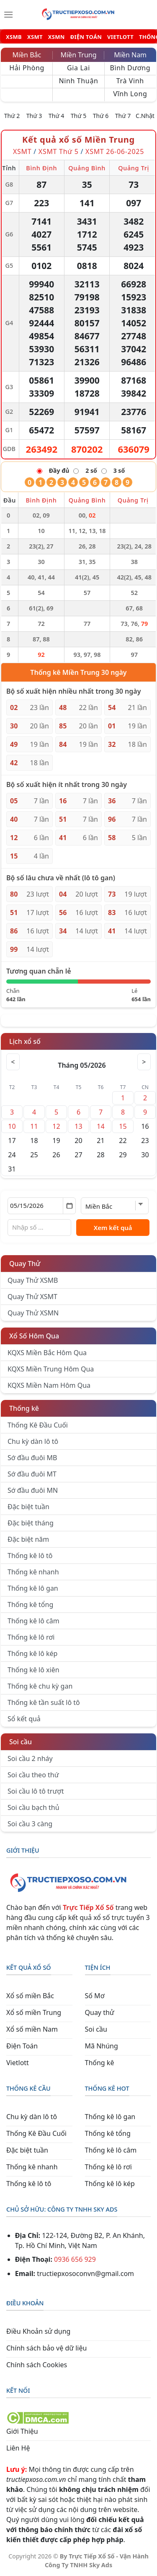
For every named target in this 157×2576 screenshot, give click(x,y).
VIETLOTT (120, 37)
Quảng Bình (87, 168)
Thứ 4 (56, 116)
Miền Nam (130, 54)
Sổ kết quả (24, 1718)
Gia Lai (78, 67)
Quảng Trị (133, 168)
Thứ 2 (12, 116)
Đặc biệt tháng (31, 1523)
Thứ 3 (34, 116)
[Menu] (8, 14)
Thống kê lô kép (32, 1653)
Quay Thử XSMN (33, 1312)
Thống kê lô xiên (33, 1669)
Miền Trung (78, 54)
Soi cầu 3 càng (30, 1823)
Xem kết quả (113, 1227)
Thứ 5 (79, 116)
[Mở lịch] (69, 1205)
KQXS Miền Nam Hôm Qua (49, 1385)
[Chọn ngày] (42, 1205)
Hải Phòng (26, 67)
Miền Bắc (26, 54)
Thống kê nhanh (33, 1571)
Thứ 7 (123, 116)
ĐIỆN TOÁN (86, 37)
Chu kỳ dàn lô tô (33, 1441)
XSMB (14, 37)
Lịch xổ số (25, 1041)
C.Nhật (145, 116)
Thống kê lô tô (30, 1555)
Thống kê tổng (30, 1604)
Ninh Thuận (78, 80)
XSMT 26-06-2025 (114, 151)
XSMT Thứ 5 (59, 151)
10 (11, 1126)
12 (56, 1126)
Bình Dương (130, 67)
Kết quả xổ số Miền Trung (78, 139)
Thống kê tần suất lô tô (44, 1702)
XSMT (35, 37)
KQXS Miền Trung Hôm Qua (51, 1369)
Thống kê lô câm (33, 1620)
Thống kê (24, 1408)
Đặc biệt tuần (28, 1506)
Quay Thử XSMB (33, 1280)
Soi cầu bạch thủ (33, 1807)
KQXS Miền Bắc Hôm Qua (47, 1352)
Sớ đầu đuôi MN (33, 1490)
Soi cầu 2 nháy (30, 1758)
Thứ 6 (101, 116)
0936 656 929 (75, 2259)
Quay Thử (25, 1263)
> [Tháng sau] (144, 1061)
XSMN (56, 37)
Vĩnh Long (130, 93)
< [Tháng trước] (13, 1061)
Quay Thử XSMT (32, 1296)
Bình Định (41, 168)
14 (100, 1126)
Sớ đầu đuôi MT (32, 1474)
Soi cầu (20, 1741)
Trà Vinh (130, 80)
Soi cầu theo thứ (33, 1774)
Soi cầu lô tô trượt (36, 1791)
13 (78, 1126)
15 (122, 1126)
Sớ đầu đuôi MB (32, 1457)
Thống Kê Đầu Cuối (38, 1425)
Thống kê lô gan (33, 1588)
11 (34, 1126)
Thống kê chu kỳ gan (40, 1686)
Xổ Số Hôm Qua (34, 1336)
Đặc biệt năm (28, 1539)
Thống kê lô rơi (31, 1637)
